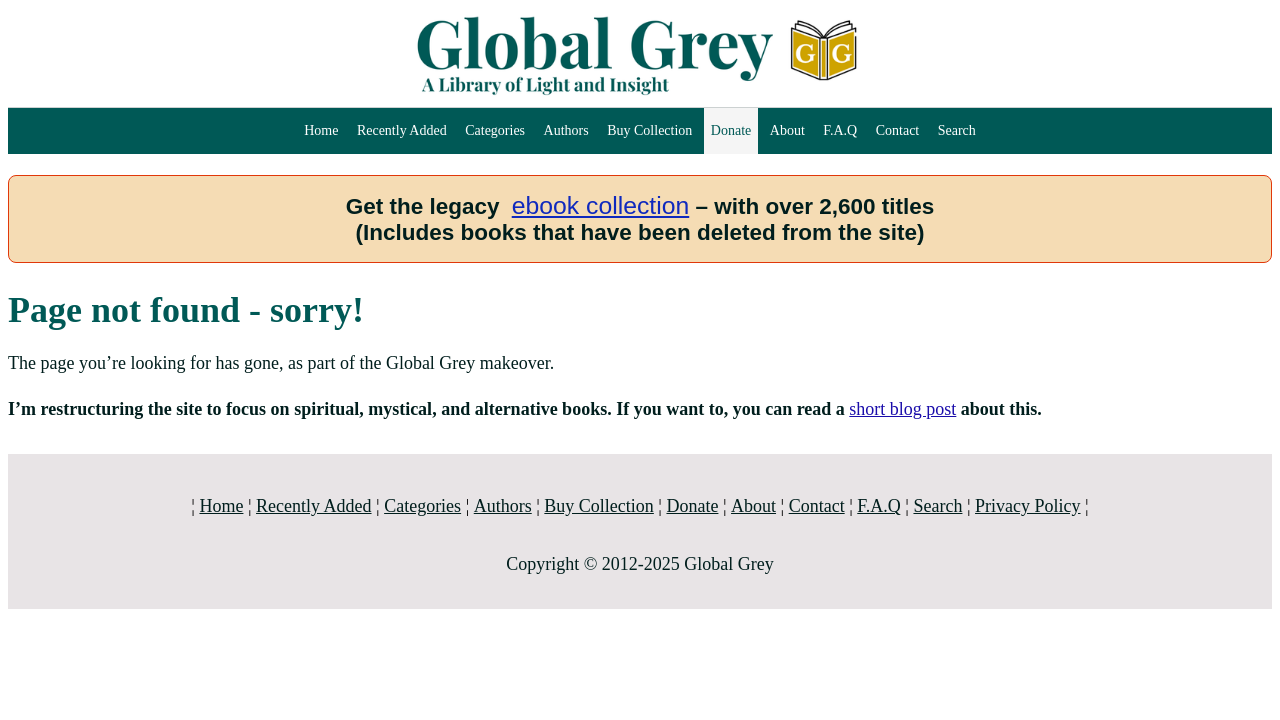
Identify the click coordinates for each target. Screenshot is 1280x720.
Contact (898, 130)
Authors (566, 130)
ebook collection (601, 205)
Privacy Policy (1028, 506)
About (787, 130)
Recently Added (402, 130)
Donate (731, 130)
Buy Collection (649, 130)
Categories (495, 130)
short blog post (902, 409)
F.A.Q (840, 130)
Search (957, 130)
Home (321, 130)
